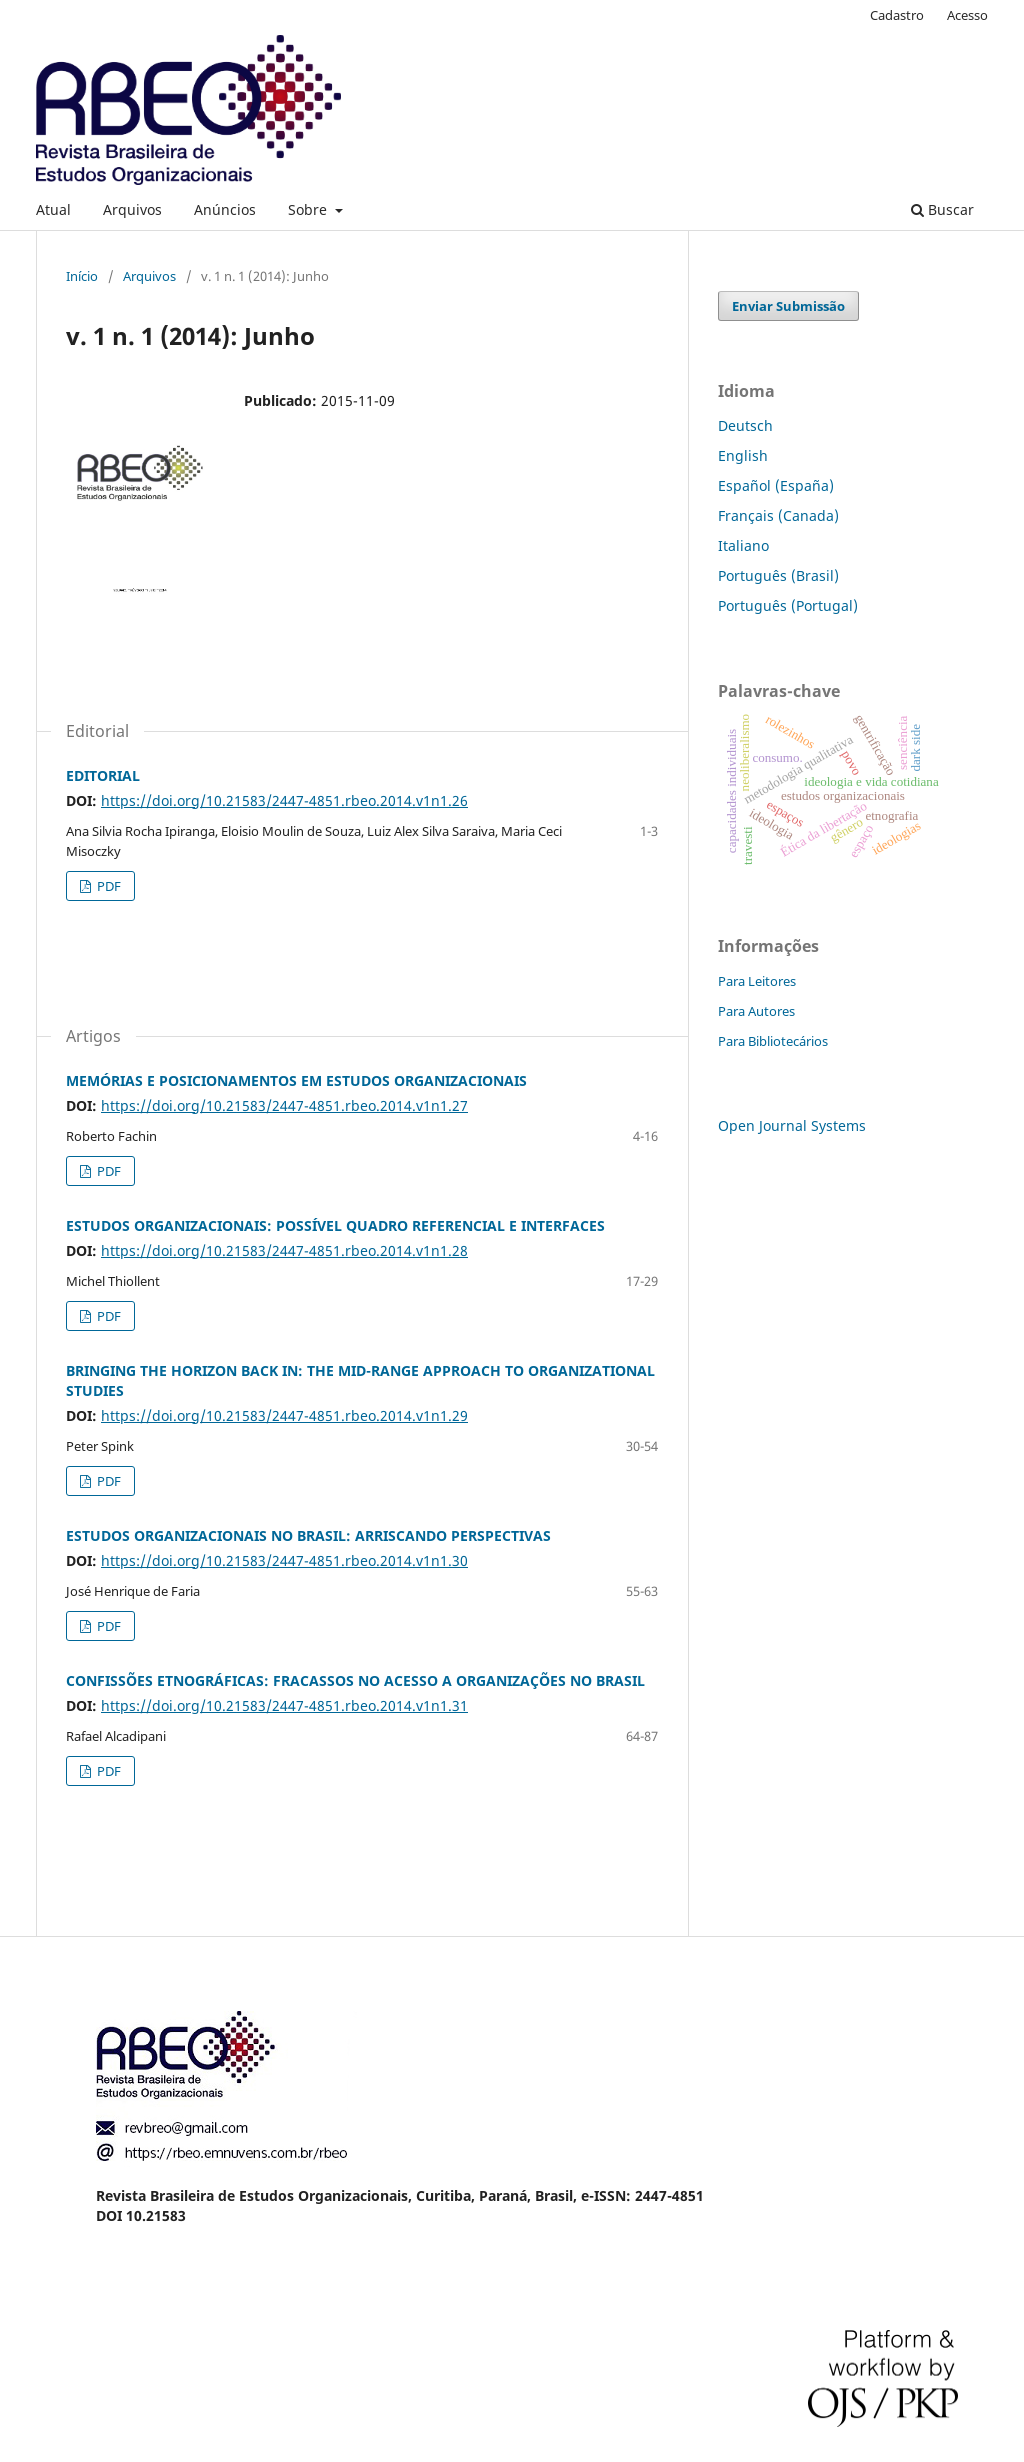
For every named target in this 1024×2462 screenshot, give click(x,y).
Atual (53, 209)
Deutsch (745, 425)
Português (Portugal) (788, 605)
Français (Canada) (778, 515)
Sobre (309, 209)
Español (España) (776, 485)
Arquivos (132, 209)
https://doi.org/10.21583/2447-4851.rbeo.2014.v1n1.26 (284, 800)
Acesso (967, 15)
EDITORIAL (103, 775)
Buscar (942, 209)
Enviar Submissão (788, 306)
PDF (107, 886)
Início (82, 276)
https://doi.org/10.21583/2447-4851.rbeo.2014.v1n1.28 (284, 1250)
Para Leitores (757, 981)
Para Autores (756, 1011)
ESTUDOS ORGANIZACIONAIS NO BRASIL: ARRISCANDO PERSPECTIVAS (308, 1535)
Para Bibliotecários (773, 1041)
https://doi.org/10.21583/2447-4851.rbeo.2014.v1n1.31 (284, 1705)
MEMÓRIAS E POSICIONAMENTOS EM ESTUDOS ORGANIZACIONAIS (296, 1080)
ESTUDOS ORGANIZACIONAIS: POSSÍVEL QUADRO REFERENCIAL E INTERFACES (335, 1225)
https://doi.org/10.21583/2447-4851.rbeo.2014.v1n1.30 (284, 1560)
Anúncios (225, 209)
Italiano (743, 545)
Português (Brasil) (778, 575)
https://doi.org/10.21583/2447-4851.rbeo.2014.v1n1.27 (284, 1105)
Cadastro (897, 15)
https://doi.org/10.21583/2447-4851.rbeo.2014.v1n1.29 (284, 1415)
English (743, 455)
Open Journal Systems (792, 1125)
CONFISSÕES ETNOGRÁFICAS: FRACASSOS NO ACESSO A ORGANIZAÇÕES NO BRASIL (355, 1680)
